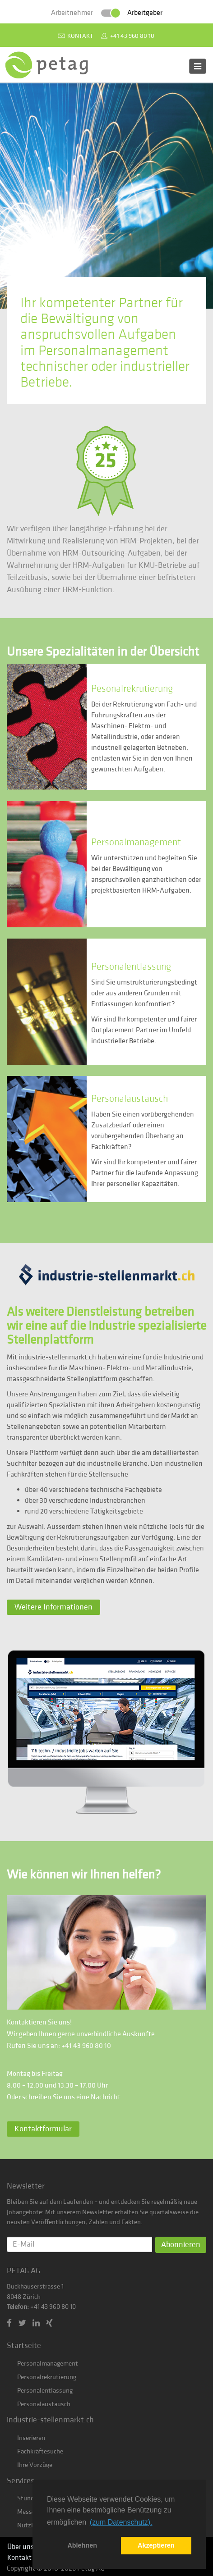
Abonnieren (180, 2244)
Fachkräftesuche (40, 2451)
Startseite (24, 2345)
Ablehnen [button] (82, 2545)
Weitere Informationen (53, 1607)
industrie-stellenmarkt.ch (50, 2420)
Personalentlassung (45, 2390)
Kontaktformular (43, 2129)
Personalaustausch (43, 2404)
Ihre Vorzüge (34, 2465)
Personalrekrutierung (46, 2377)
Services (20, 2481)
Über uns (20, 2546)
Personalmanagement (47, 2363)
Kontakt (80, 36)
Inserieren (31, 2438)
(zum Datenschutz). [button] (121, 2522)
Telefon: (18, 2306)
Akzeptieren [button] (156, 2545)
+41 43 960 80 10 (132, 36)
